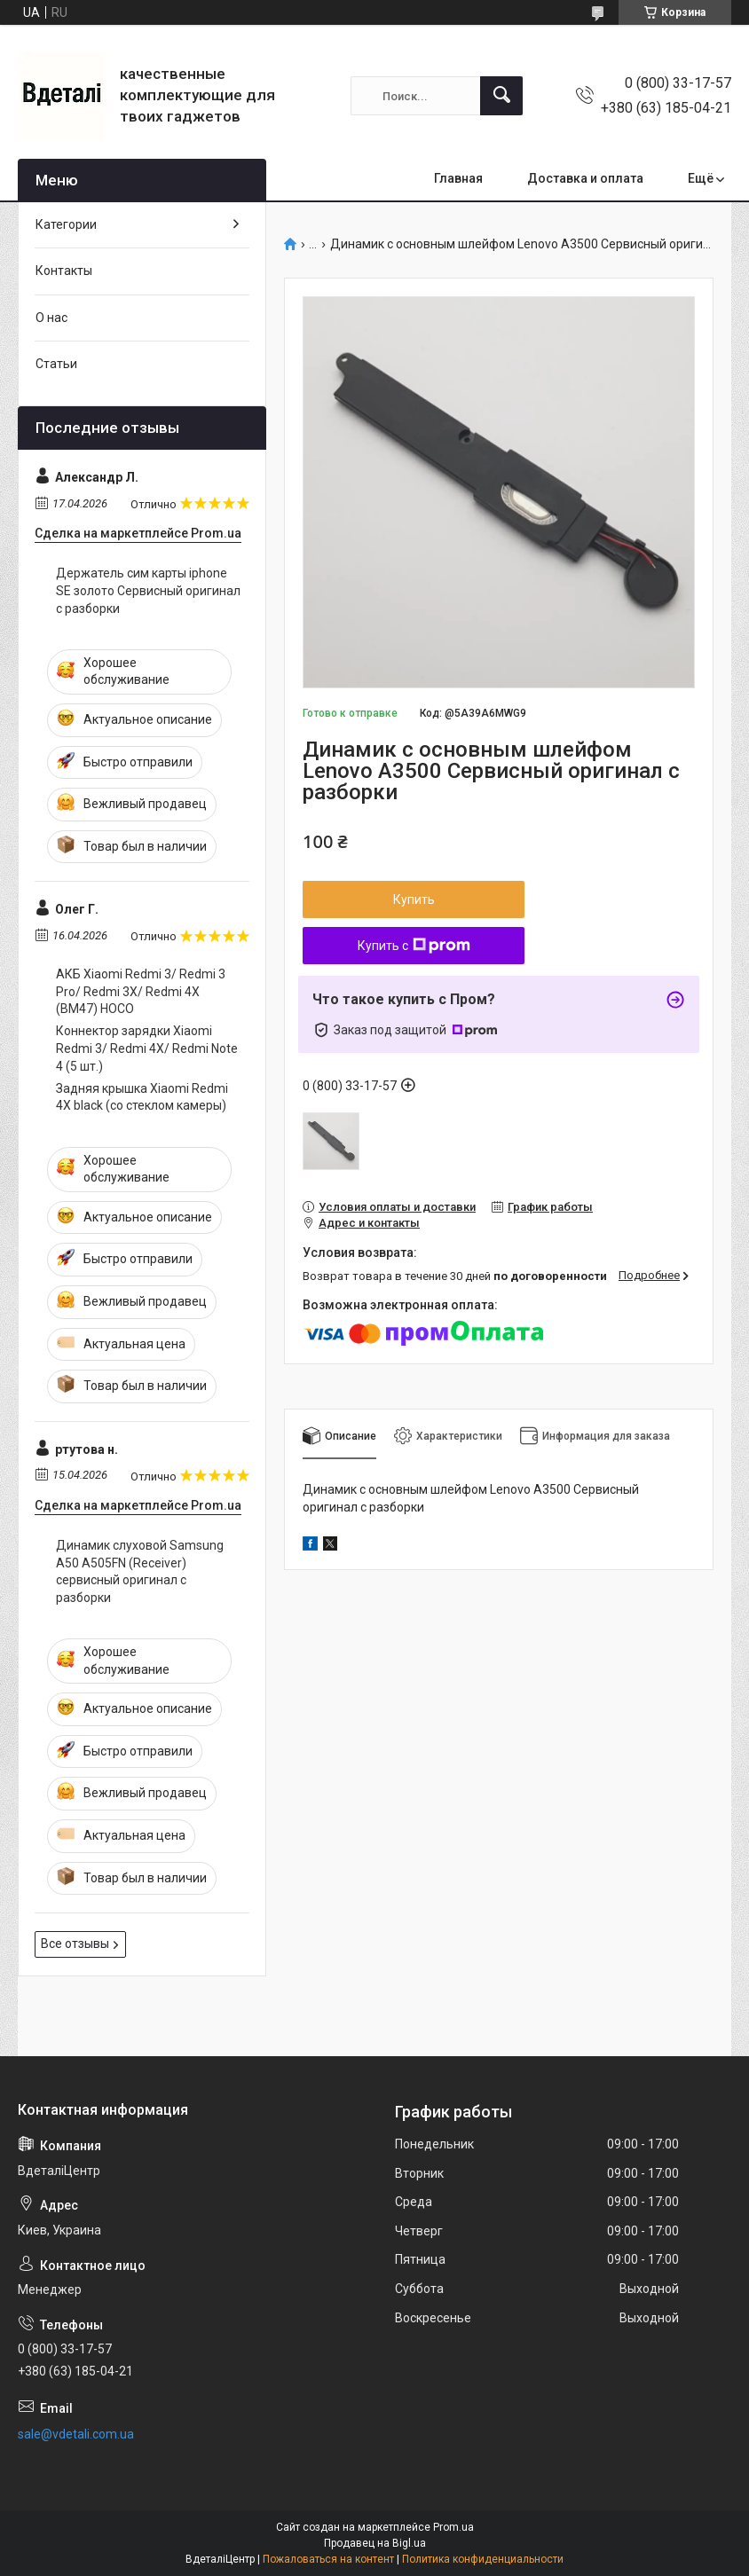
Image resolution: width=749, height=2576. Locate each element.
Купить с (414, 946)
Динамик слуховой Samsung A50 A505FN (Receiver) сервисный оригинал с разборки (140, 1571)
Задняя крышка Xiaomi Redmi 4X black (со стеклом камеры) (142, 1097)
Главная (458, 178)
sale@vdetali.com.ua (76, 2434)
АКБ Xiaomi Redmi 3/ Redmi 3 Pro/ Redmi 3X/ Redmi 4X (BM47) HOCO (140, 991)
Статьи (56, 364)
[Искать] (501, 95)
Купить (414, 899)
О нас (51, 317)
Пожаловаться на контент (328, 2559)
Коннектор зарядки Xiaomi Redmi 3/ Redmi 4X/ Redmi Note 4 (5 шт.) (147, 1048)
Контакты (63, 270)
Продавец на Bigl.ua (375, 2543)
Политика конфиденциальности (483, 2559)
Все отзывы (75, 1943)
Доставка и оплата (585, 178)
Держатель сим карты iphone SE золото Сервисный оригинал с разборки (148, 590)
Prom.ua (453, 2527)
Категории (66, 224)
